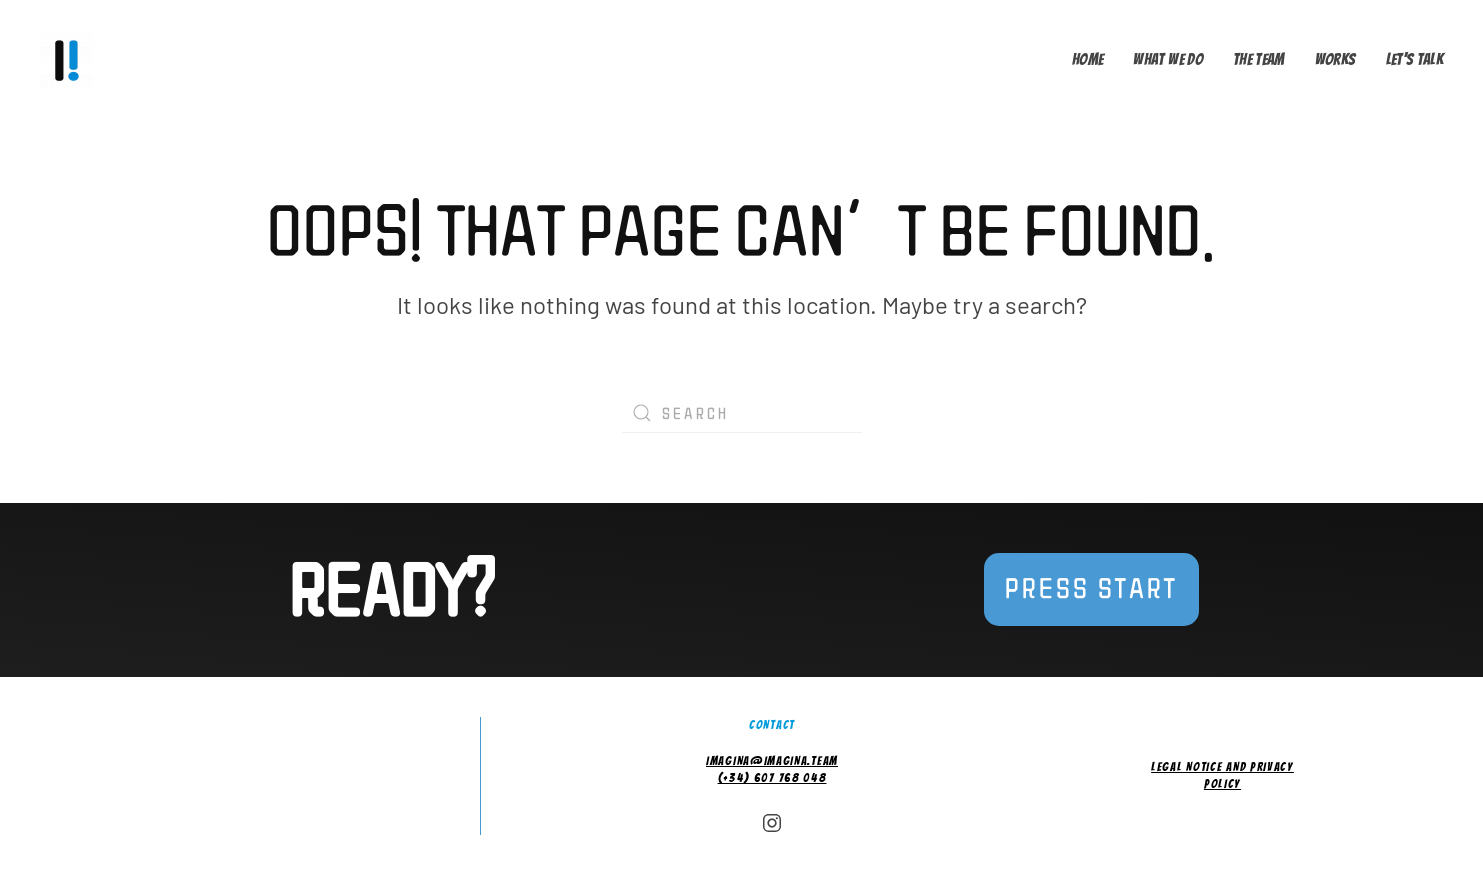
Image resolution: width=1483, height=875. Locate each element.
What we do (1168, 59)
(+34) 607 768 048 (772, 777)
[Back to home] (71, 60)
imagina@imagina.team (772, 760)
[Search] (742, 413)
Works (1335, 59)
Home (1087, 59)
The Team (1259, 59)
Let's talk (1415, 59)
